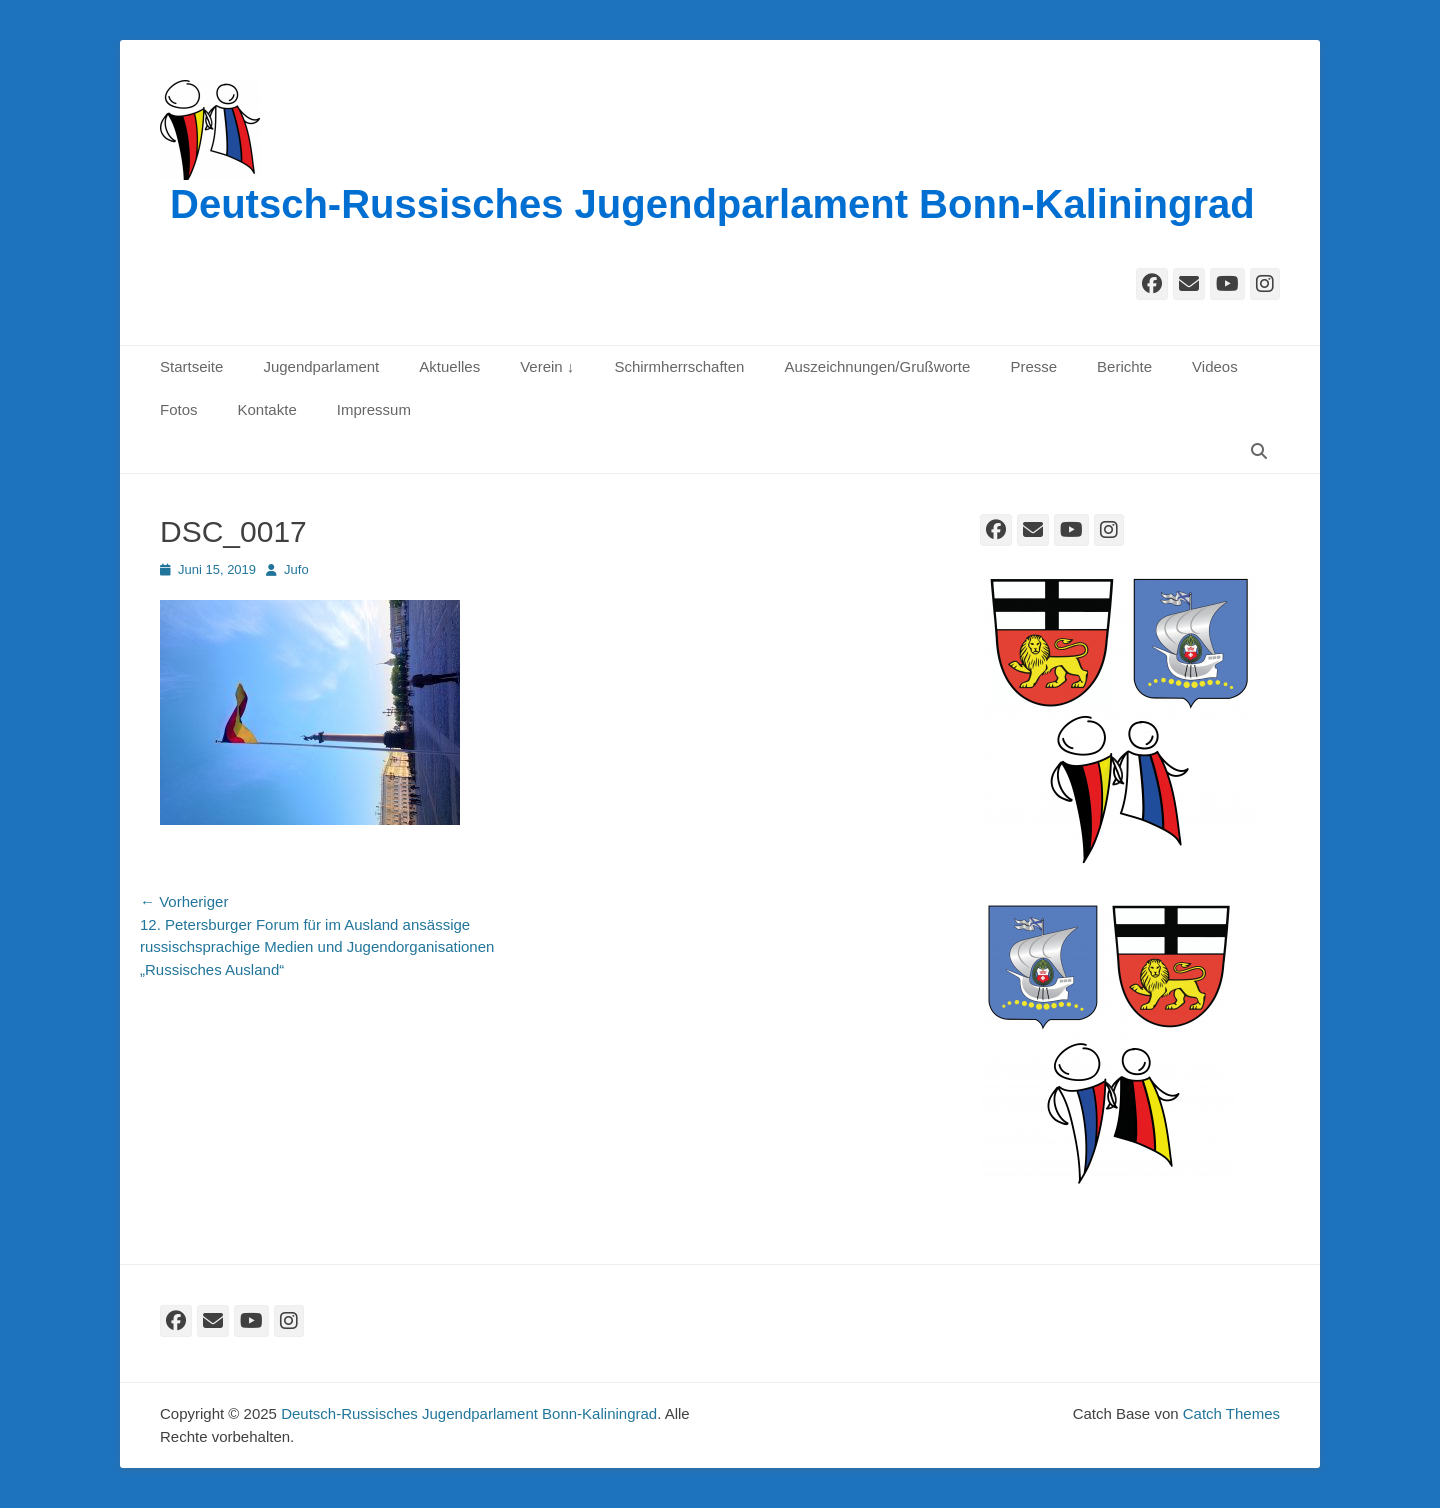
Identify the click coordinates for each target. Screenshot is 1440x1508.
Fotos (179, 409)
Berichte (1124, 366)
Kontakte (267, 409)
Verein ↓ (547, 366)
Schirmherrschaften (679, 366)
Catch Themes (1231, 1413)
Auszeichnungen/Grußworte (877, 366)
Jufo (296, 569)
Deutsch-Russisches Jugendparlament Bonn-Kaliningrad (712, 204)
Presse (1033, 366)
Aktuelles (449, 366)
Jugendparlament (321, 366)
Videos (1215, 366)
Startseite (191, 366)
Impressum (374, 409)
